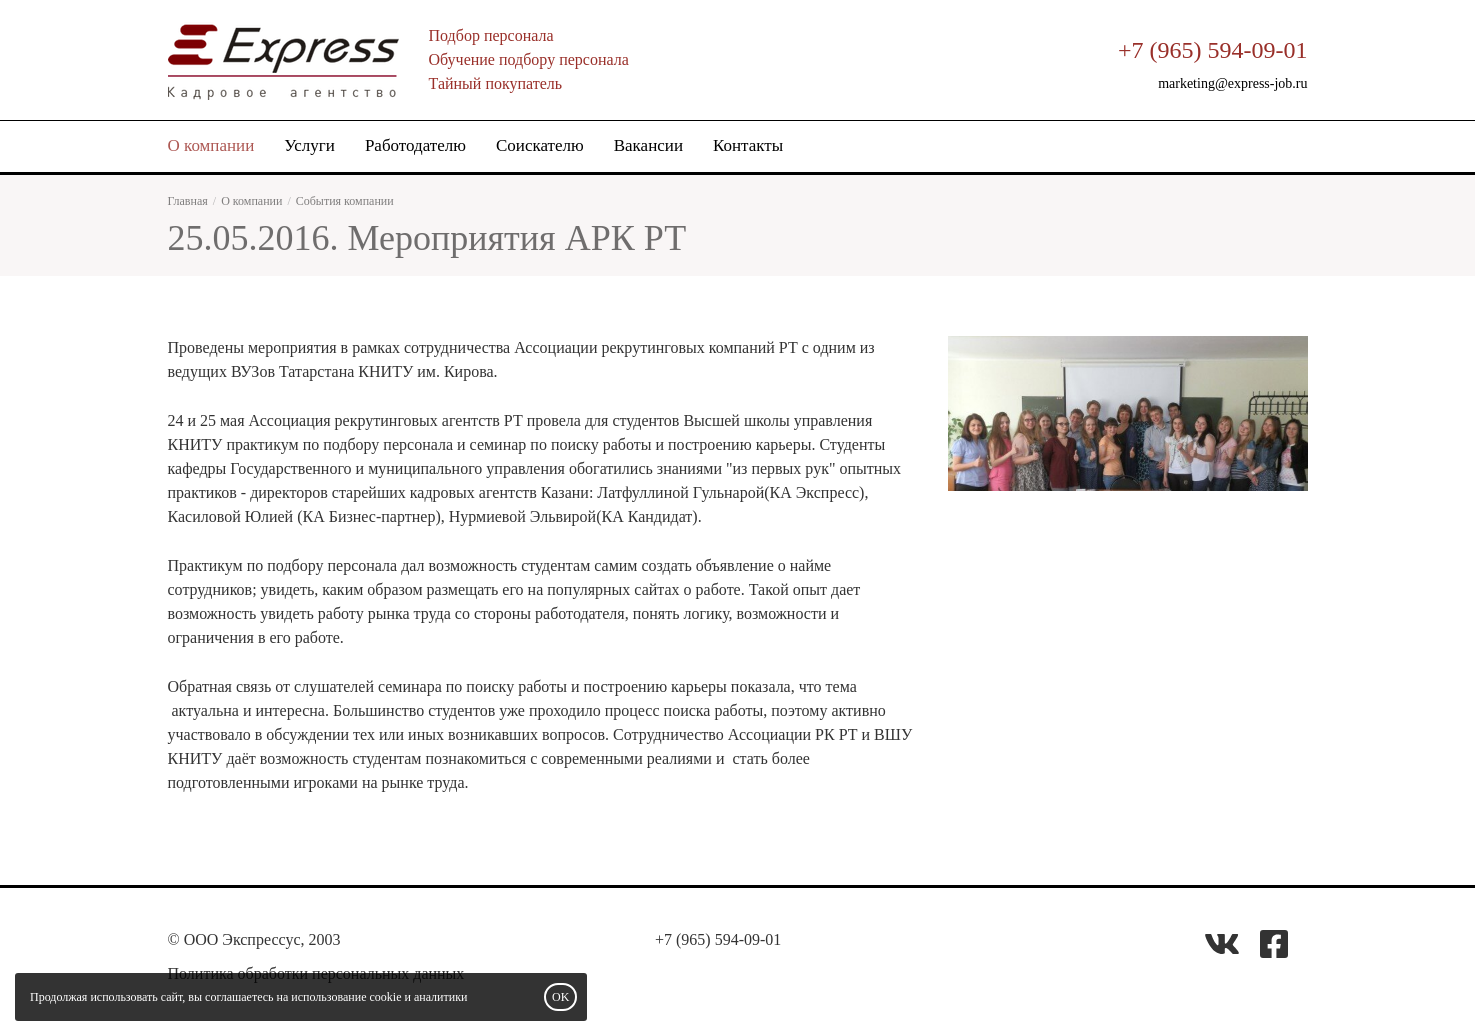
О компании (211, 145)
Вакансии (648, 145)
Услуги (309, 145)
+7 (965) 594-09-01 (1213, 50)
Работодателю (415, 145)
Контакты (748, 145)
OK (560, 997)
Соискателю (540, 145)
